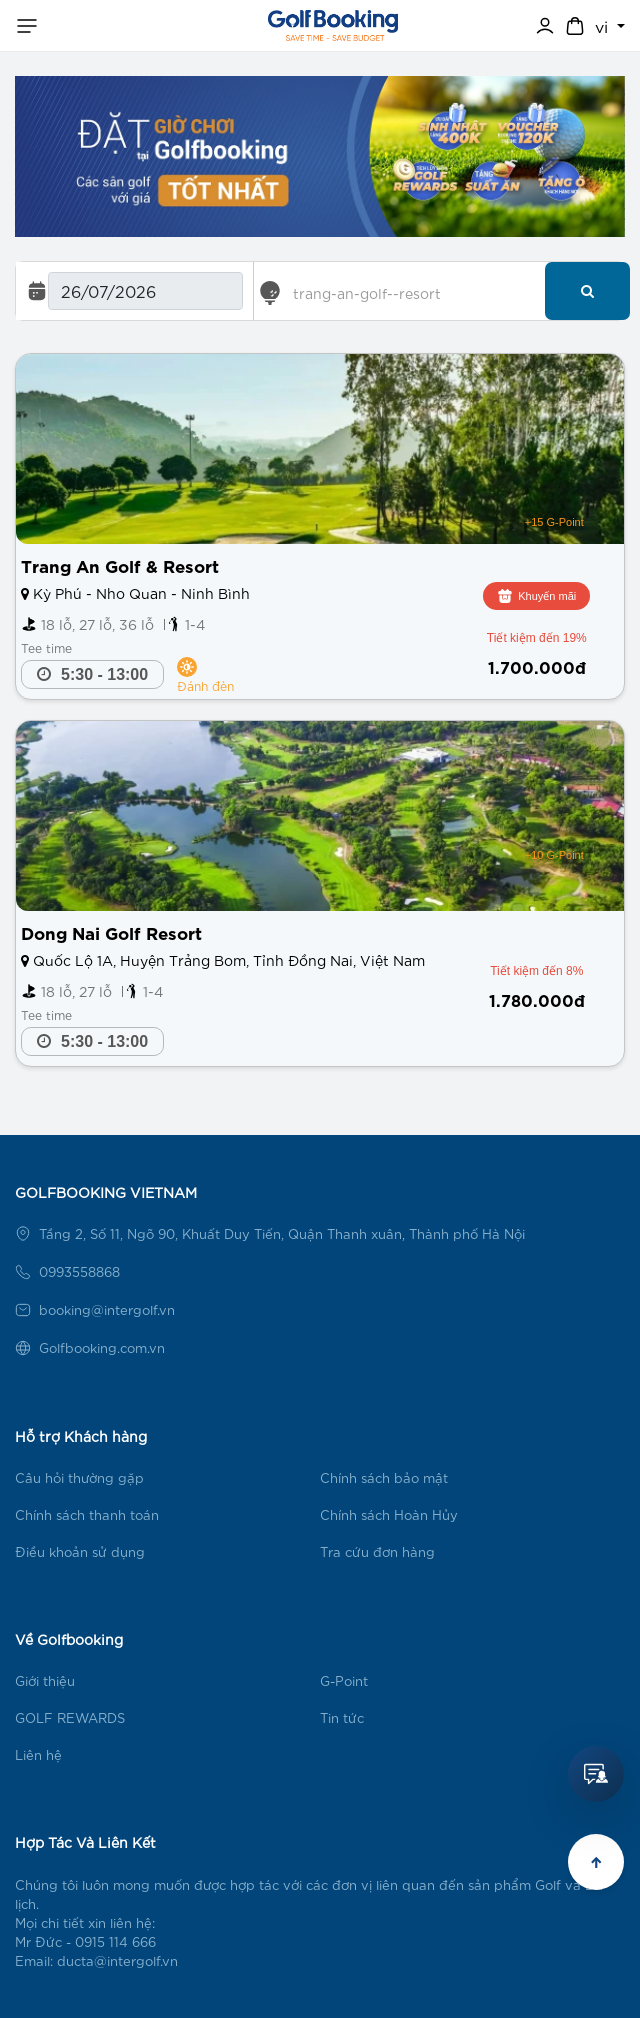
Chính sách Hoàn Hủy (389, 1514)
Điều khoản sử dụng (80, 1551)
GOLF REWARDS (70, 1717)
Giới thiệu (45, 1680)
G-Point (344, 1680)
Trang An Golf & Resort (120, 564)
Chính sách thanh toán (87, 1514)
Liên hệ (38, 1754)
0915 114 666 (115, 1941)
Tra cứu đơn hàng (377, 1551)
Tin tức (342, 1717)
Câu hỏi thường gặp (79, 1477)
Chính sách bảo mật (384, 1477)
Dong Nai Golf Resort (111, 931)
